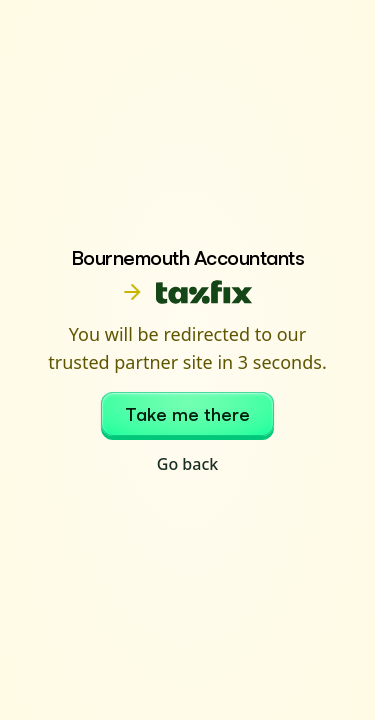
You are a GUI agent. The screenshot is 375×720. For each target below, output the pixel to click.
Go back (187, 464)
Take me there (187, 414)
